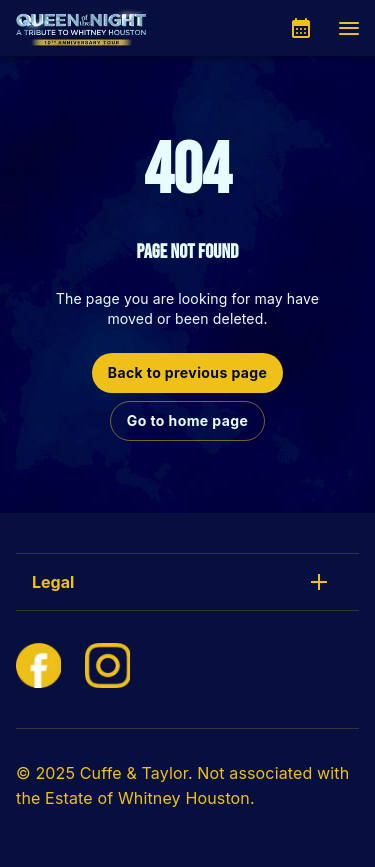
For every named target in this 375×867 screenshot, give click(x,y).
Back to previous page (188, 372)
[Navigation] (349, 28)
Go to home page (187, 420)
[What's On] (301, 28)
